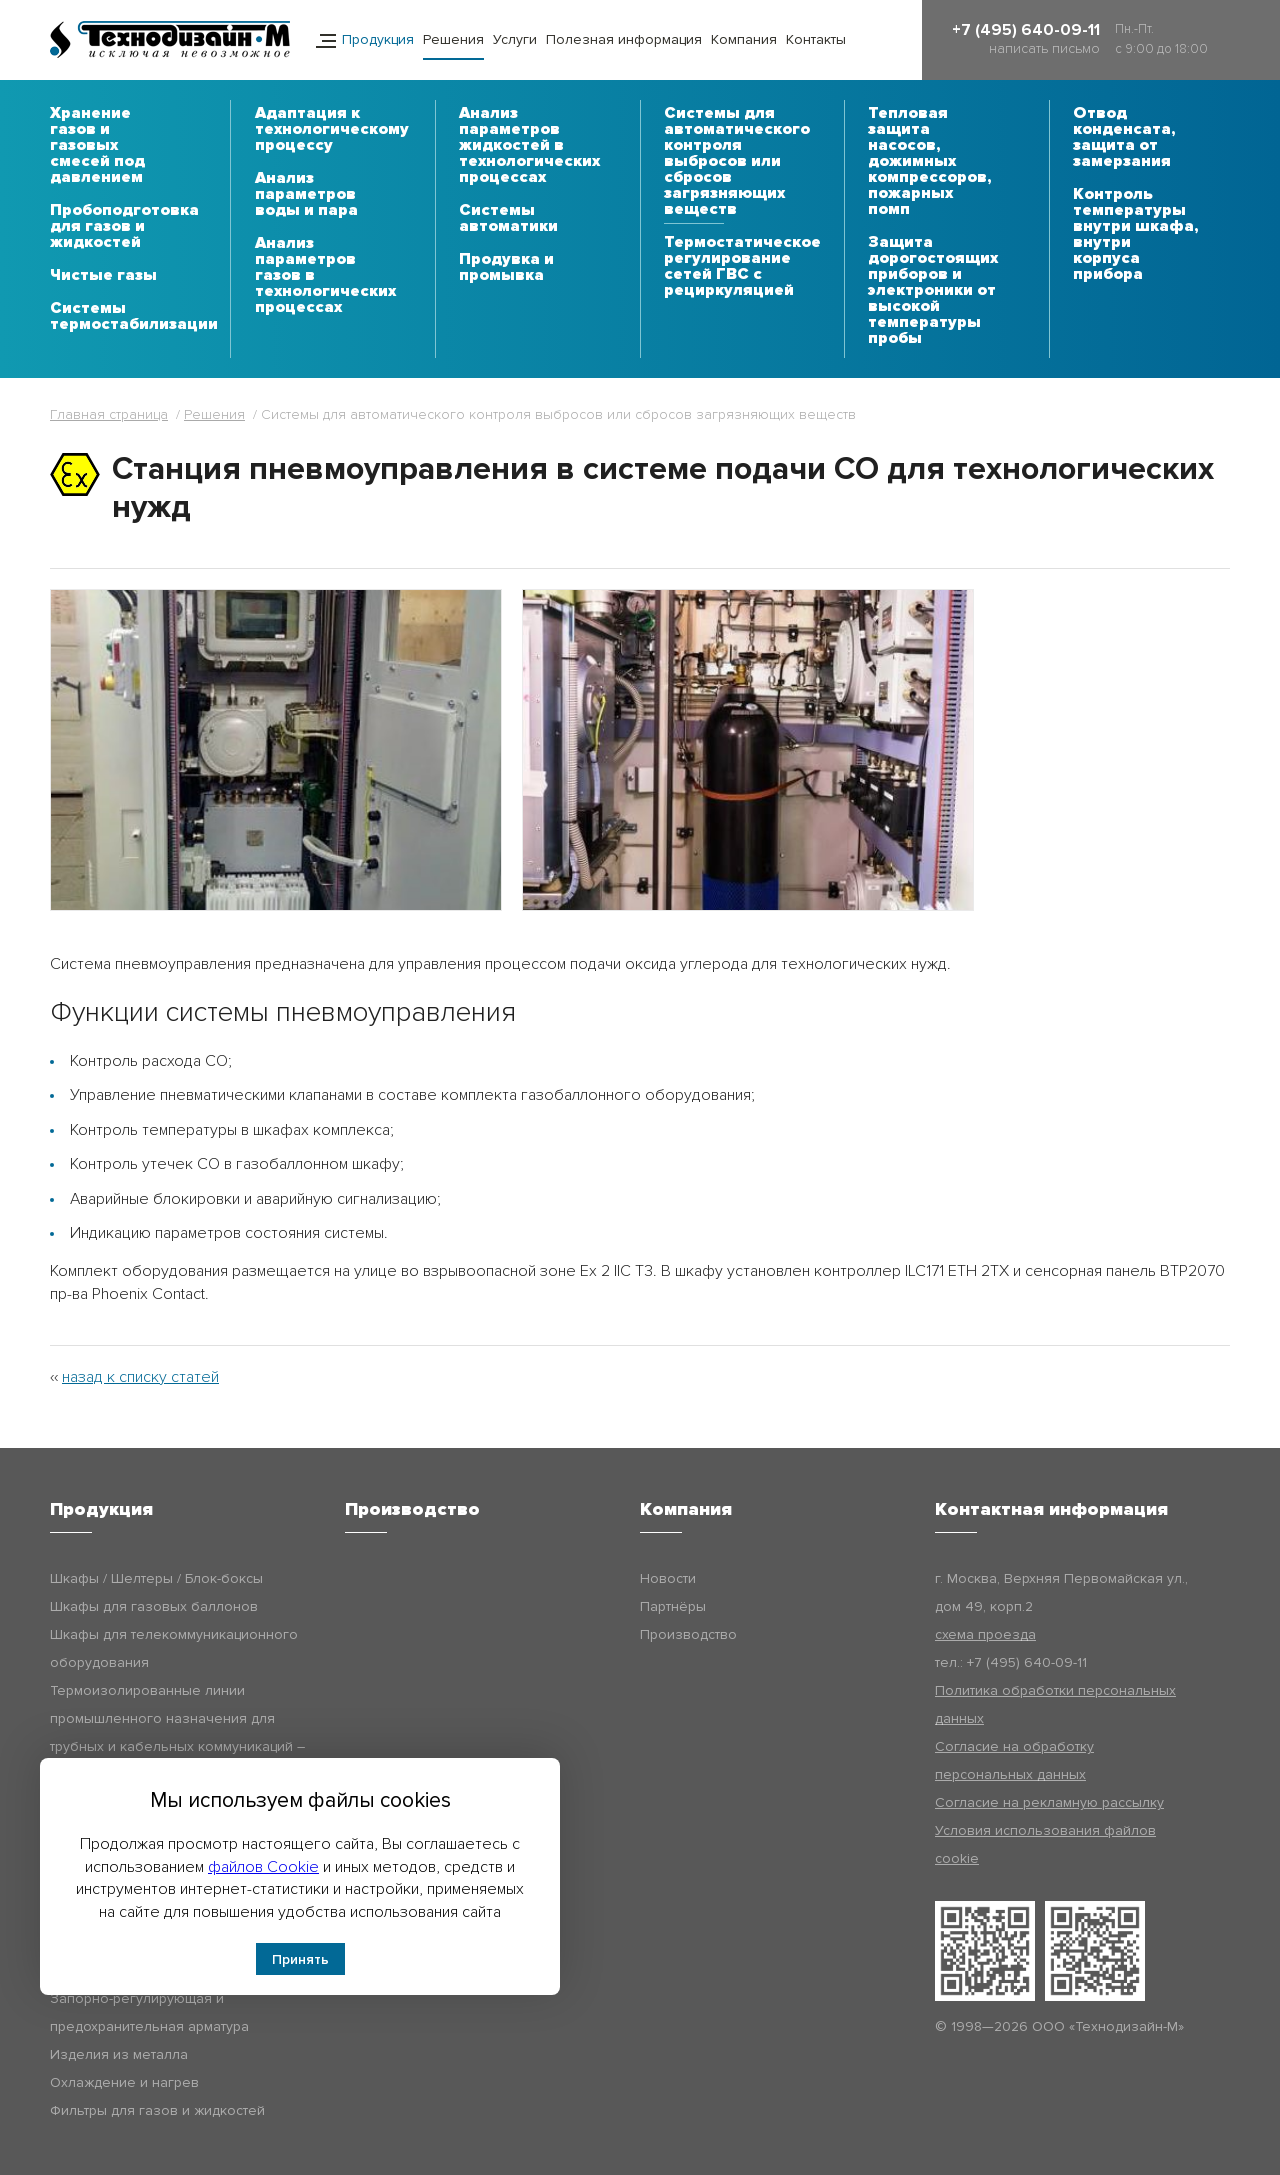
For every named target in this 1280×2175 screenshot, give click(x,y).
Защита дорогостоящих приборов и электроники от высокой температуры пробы (933, 291)
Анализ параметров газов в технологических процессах (325, 276)
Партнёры (673, 1606)
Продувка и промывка (506, 268)
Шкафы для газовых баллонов (154, 1606)
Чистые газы (103, 276)
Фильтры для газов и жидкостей (157, 2110)
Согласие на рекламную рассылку (1049, 1802)
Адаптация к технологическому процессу (332, 130)
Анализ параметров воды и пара (306, 195)
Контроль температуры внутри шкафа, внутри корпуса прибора (1135, 235)
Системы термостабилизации (134, 317)
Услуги (515, 39)
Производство (688, 1634)
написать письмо (1044, 48)
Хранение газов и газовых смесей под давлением (97, 146)
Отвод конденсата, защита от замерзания (1124, 138)
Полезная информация (624, 39)
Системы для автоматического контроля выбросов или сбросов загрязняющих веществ (737, 162)
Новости (668, 1578)
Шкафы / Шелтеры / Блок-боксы (156, 1578)
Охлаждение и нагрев (124, 2082)
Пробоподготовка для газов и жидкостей (124, 227)
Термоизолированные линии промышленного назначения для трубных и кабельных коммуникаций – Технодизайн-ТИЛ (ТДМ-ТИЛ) (177, 1732)
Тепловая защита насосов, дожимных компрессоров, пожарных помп (929, 162)
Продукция (378, 39)
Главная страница (109, 414)
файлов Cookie (263, 1867)
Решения (453, 39)
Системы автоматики (508, 219)
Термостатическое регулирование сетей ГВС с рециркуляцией (742, 267)
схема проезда (985, 1634)
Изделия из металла (119, 2054)
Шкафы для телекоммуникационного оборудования (174, 1648)
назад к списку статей (140, 1377)
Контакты (816, 39)
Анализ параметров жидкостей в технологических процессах (529, 146)
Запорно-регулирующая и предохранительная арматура (149, 2012)
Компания (744, 39)
